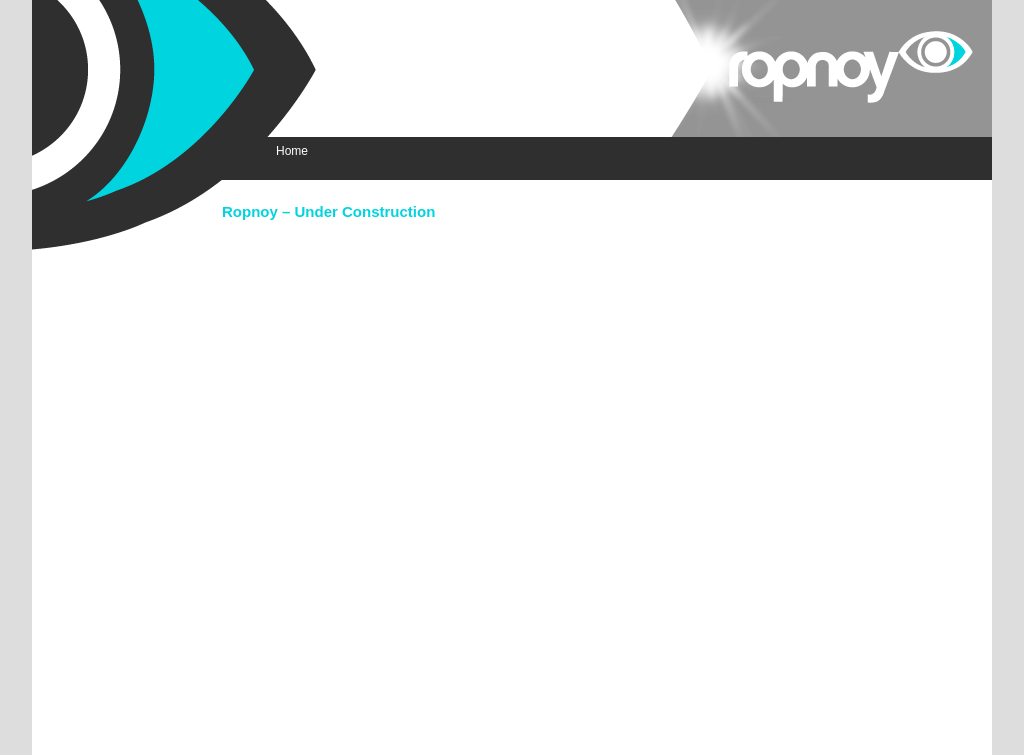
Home (292, 151)
